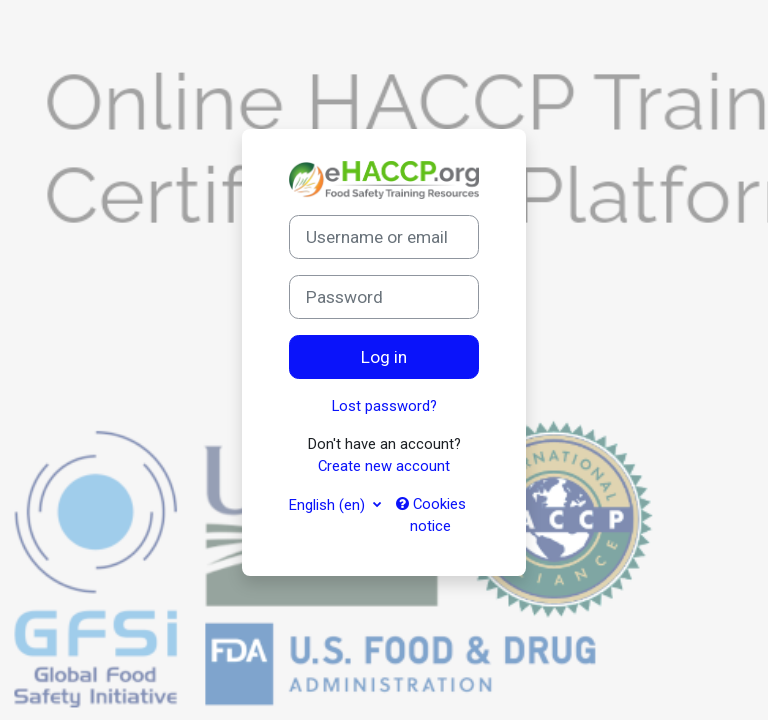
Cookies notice (431, 515)
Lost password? (384, 406)
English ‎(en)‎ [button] (329, 505)
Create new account (384, 466)
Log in (384, 357)
